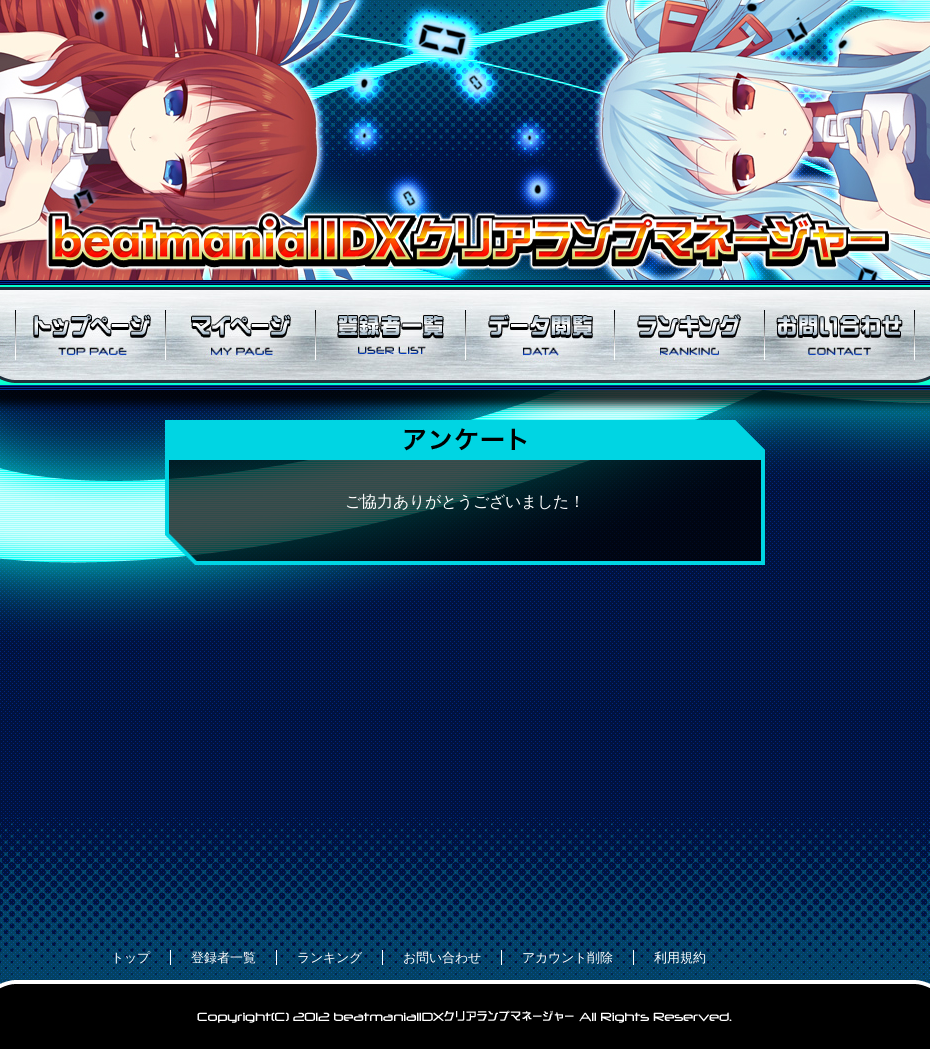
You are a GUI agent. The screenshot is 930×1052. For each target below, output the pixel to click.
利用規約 (680, 957)
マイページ (240, 335)
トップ (130, 957)
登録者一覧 (390, 335)
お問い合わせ (840, 335)
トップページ (90, 335)
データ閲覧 (540, 335)
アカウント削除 (567, 957)
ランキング (690, 335)
